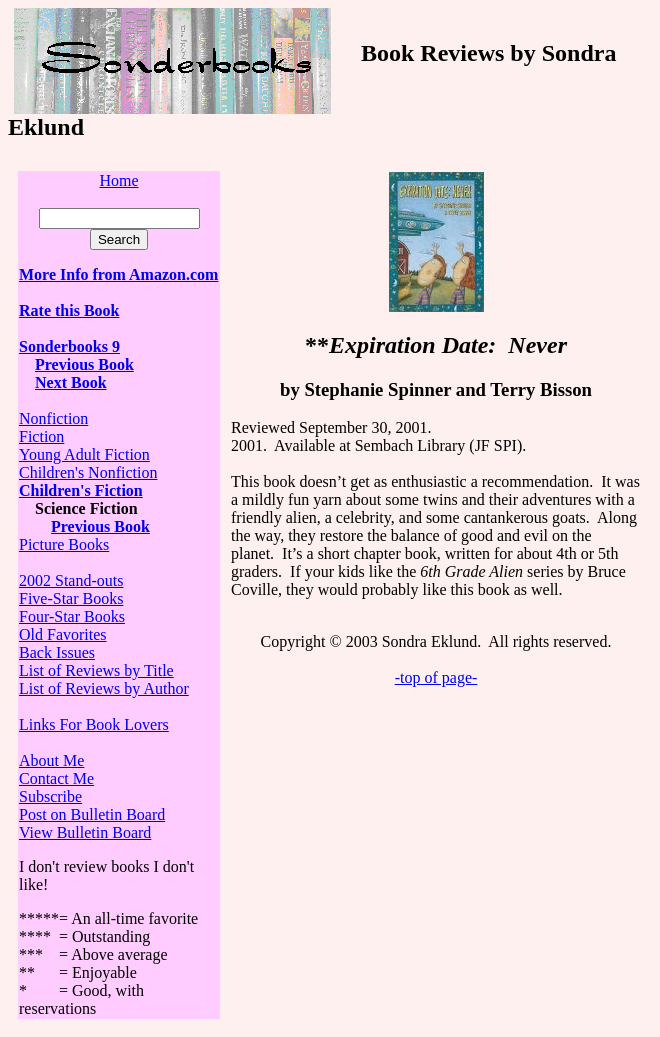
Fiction (41, 436)
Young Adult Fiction (84, 454)
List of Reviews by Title (96, 670)
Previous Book (84, 364)
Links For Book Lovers (94, 724)
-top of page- (436, 677)
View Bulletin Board (85, 832)
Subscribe (50, 796)
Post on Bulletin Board (92, 814)
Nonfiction (53, 418)
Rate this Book (69, 310)
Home (118, 180)
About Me (51, 760)
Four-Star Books (72, 616)
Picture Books (64, 544)
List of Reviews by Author (104, 688)
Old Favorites (63, 634)
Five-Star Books (71, 598)
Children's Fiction (81, 490)
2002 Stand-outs (71, 580)
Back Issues (57, 652)
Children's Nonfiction (88, 472)
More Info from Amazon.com (118, 274)
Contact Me (56, 778)
